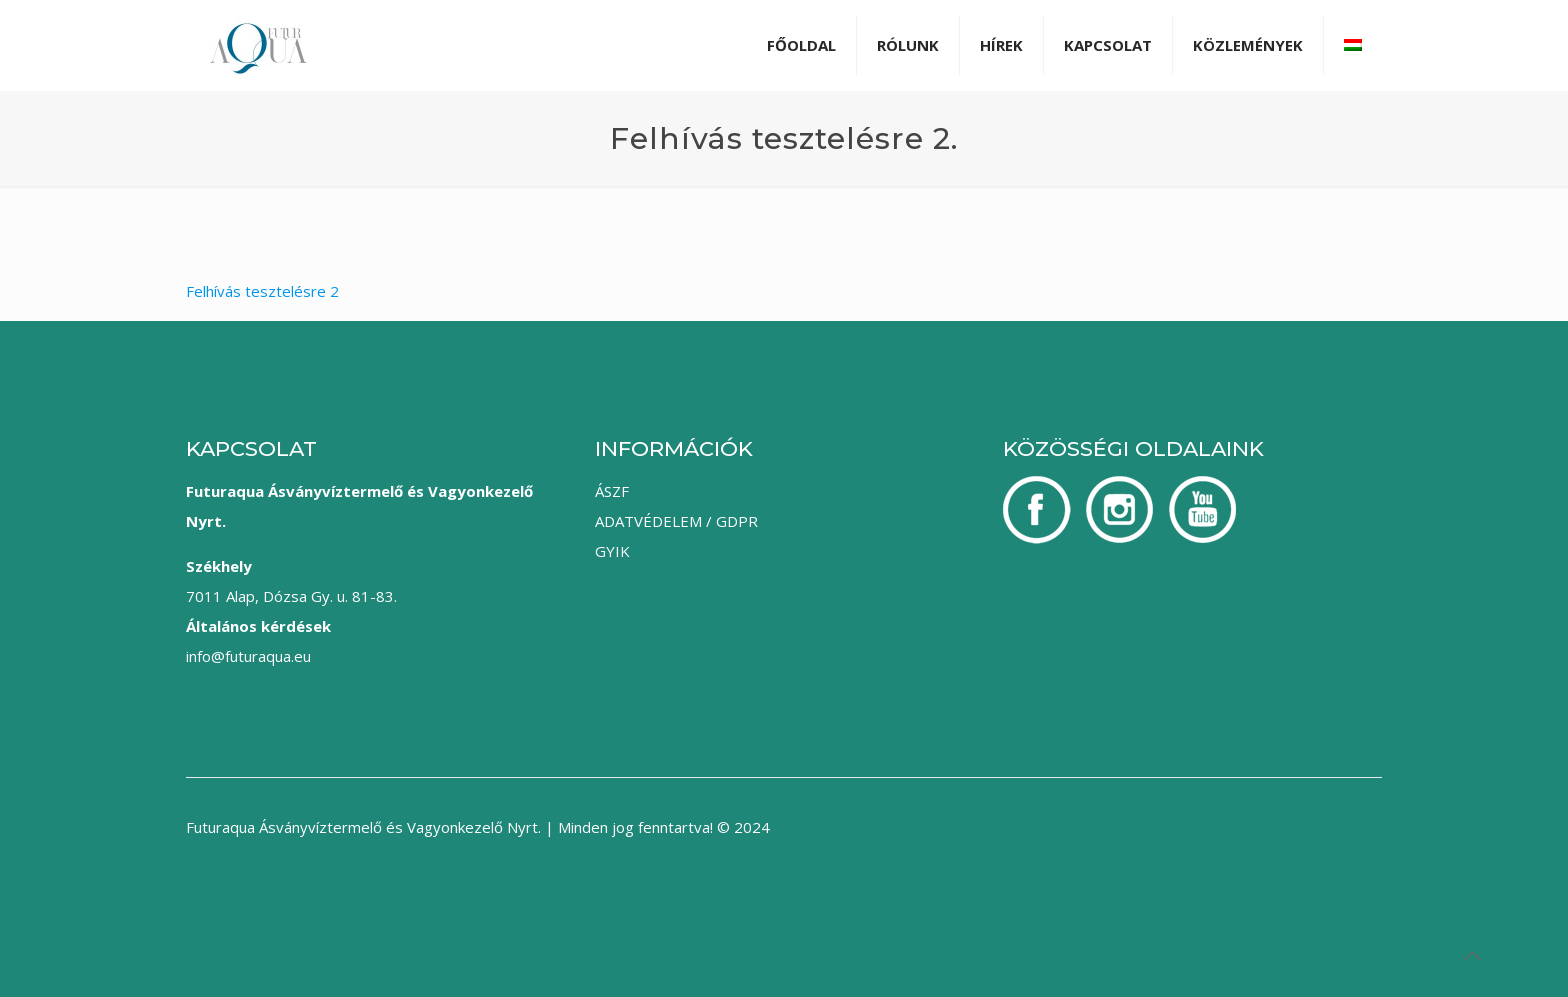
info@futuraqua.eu (248, 656)
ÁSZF (612, 491)
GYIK (612, 551)
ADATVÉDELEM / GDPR (676, 521)
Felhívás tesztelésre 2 (262, 291)
